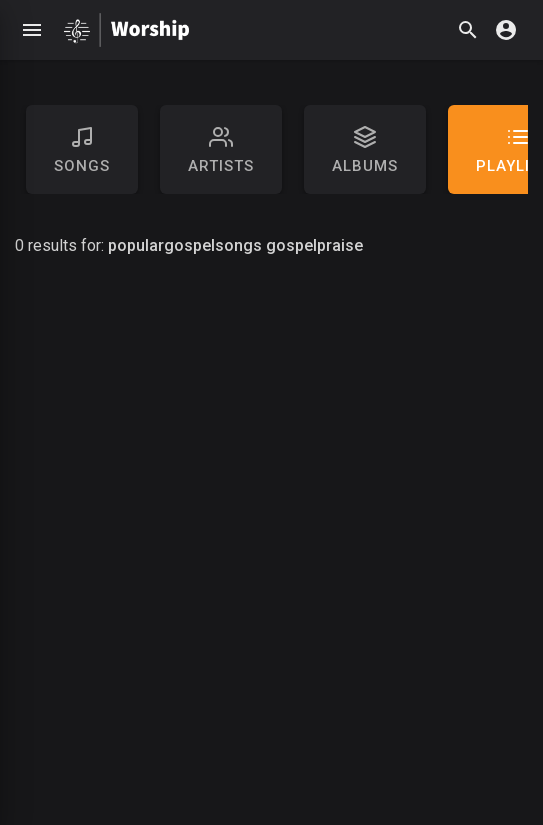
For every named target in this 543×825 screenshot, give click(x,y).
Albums (365, 150)
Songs (82, 150)
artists (221, 150)
